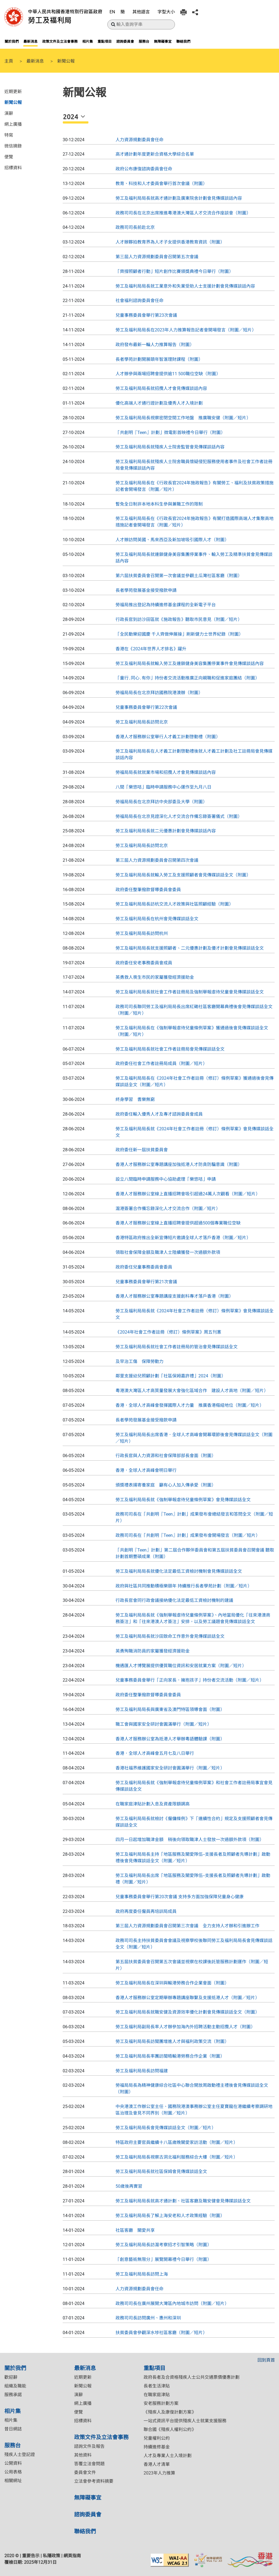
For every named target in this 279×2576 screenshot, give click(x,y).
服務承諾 (13, 2394)
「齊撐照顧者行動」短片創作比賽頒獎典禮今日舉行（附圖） (174, 271)
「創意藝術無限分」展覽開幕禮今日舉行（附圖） (163, 2259)
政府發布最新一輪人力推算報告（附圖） (155, 344)
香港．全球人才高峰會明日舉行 (146, 1470)
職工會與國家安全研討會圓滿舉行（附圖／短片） (163, 1724)
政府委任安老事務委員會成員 (144, 962)
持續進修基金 (157, 2446)
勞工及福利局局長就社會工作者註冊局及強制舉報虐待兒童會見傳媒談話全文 (190, 992)
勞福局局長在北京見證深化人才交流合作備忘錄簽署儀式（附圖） (179, 816)
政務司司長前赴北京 (135, 227)
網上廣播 (13, 124)
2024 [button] (71, 117)
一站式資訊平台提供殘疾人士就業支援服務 (185, 2420)
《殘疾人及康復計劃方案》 (170, 2412)
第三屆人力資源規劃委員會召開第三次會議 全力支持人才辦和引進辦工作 (187, 1925)
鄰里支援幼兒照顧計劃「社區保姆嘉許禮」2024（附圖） (171, 1375)
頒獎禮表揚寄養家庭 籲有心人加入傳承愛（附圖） (166, 1485)
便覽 (8, 156)
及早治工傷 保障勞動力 (139, 1361)
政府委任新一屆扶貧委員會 (142, 1149)
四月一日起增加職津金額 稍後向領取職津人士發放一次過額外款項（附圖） (190, 1839)
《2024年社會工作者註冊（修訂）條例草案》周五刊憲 (168, 1332)
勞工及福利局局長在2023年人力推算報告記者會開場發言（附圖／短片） (186, 330)
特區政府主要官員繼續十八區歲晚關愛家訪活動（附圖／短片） (177, 2142)
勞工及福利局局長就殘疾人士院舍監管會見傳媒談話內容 (170, 447)
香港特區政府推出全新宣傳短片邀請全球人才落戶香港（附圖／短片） (183, 1237)
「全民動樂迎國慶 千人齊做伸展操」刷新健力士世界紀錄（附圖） (179, 634)
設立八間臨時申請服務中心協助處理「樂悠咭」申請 (166, 1179)
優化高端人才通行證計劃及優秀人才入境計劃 (159, 403)
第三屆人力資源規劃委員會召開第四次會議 (157, 860)
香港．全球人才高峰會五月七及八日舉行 (155, 1753)
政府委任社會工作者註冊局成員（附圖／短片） (161, 1063)
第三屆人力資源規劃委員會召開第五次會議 (157, 256)
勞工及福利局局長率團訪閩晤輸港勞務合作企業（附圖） (170, 2056)
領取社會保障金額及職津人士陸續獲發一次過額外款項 (168, 1252)
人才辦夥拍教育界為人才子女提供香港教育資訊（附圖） (170, 242)
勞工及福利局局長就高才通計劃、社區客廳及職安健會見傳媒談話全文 (183, 2200)
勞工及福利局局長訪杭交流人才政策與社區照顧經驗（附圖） (174, 904)
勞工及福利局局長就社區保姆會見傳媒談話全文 (161, 2171)
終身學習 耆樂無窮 (135, 1099)
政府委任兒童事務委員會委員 (144, 1267)
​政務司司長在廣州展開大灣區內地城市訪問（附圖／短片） (172, 2303)
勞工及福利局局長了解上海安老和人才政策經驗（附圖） (170, 2215)
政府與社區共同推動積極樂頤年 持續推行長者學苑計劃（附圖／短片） (184, 1586)
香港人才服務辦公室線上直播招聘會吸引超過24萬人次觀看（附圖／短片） (188, 1193)
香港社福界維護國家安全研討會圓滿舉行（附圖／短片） (170, 1768)
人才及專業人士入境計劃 (168, 2455)
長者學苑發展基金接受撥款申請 (146, 590)
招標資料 (13, 167)
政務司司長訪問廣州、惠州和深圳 (148, 2317)
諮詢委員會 (125, 41)
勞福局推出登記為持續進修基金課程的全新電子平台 (166, 604)
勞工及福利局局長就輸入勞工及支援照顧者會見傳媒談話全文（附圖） (183, 875)
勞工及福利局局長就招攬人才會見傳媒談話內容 (161, 388)
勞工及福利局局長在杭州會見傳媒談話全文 (157, 918)
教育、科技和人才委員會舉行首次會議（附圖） (161, 183)
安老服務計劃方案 (161, 2403)
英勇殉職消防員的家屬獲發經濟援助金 (153, 1651)
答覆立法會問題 (89, 2463)
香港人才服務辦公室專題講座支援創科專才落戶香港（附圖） (174, 1296)
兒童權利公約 (157, 2438)
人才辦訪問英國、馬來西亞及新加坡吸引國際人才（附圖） (172, 539)
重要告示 (31, 2555)
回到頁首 (266, 2360)
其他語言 (141, 11)
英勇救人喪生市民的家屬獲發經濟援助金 (155, 977)
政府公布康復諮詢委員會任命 (144, 168)
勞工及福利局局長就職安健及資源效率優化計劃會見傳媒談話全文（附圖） (187, 2012)
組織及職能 (15, 2386)
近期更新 (13, 91)
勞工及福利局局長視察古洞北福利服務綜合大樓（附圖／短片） (177, 2157)
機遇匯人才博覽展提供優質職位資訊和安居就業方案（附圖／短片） (181, 1665)
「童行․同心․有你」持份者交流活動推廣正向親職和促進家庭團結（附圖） (187, 678)
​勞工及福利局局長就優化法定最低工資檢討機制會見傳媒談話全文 (179, 1571)
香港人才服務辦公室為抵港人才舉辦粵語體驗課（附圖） (170, 1738)
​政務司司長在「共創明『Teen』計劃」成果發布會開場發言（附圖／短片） (188, 1535)
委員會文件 (85, 2472)
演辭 (8, 113)
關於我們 (12, 41)
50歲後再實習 (129, 2186)
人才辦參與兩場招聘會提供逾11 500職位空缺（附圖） (168, 373)
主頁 (8, 60)
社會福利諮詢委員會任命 (139, 300)
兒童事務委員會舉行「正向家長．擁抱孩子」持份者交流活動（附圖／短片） (190, 1680)
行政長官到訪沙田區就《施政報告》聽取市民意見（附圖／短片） (179, 619)
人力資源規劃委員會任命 (139, 139)
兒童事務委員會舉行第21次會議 (146, 1281)
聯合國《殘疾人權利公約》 (170, 2429)
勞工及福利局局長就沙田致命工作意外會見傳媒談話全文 (170, 1636)
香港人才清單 (157, 2464)
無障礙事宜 (163, 41)
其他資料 (83, 2455)
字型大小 (166, 11)
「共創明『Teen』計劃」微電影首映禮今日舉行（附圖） (170, 432)
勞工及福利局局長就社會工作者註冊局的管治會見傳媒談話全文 (177, 1346)
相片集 (87, 41)
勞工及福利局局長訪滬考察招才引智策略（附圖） (163, 2244)
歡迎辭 (10, 2377)
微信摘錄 (13, 145)
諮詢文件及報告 (89, 2446)
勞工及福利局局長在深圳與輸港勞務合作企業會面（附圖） (172, 1983)
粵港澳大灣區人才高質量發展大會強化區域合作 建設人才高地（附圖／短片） (192, 1390)
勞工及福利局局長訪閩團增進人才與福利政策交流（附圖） (172, 2041)
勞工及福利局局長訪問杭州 (142, 933)
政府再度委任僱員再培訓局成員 (146, 1911)
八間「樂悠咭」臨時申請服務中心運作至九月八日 (163, 787)
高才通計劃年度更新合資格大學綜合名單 (155, 154)
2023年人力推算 (159, 2473)
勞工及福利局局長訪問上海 (142, 2274)
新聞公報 (13, 102)
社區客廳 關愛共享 (135, 2230)
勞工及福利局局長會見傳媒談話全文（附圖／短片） (166, 2127)
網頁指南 (72, 2555)
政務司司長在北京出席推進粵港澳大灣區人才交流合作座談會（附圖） (183, 213)
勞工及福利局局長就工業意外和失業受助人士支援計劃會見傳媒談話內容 (185, 286)
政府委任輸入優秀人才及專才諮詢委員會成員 (159, 1114)
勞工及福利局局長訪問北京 (142, 722)
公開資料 (13, 2463)
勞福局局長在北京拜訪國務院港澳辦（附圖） (159, 692)
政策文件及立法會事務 (60, 41)
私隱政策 (51, 2555)
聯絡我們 (183, 41)
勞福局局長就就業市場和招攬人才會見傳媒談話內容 (166, 772)
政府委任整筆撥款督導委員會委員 (148, 889)
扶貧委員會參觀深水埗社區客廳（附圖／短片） (161, 2332)
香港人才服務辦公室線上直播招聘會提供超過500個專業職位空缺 (178, 1223)
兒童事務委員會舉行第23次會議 (146, 315)
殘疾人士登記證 (19, 2454)
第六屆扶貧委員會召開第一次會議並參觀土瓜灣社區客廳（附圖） (179, 575)
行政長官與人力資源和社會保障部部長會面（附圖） (166, 1455)
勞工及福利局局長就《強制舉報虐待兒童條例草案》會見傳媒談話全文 (183, 1499)
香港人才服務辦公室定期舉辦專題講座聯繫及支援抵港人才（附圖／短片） (187, 1997)
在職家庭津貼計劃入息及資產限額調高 (153, 1803)
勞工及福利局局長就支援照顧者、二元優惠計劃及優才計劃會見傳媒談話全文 (190, 948)
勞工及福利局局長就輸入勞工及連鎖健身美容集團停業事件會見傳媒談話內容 (190, 663)
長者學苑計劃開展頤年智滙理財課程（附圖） (159, 359)
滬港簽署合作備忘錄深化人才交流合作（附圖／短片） (168, 1208)
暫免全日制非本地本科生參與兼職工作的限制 (159, 504)
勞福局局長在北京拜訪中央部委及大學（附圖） (161, 801)
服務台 (144, 41)
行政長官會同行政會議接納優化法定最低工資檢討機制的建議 (174, 1600)
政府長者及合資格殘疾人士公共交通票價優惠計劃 (191, 2377)
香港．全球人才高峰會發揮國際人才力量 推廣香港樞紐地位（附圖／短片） (190, 1405)
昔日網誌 (13, 2429)
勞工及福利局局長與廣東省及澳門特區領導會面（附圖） (170, 1709)
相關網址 (13, 2480)
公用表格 (13, 2472)
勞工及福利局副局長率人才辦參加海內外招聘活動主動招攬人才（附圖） (185, 2026)
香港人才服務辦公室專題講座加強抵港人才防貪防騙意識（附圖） (179, 1164)
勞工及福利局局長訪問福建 (142, 2070)
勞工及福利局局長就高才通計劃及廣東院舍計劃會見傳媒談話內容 (179, 198)
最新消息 (30, 41)
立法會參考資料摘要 (93, 2481)
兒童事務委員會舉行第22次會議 (146, 707)
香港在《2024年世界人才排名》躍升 (151, 648)
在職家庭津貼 (157, 2394)
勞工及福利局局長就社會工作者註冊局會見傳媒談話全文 (170, 1049)
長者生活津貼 (157, 2386)
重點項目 (105, 41)
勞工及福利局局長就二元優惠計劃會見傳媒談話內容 (166, 830)
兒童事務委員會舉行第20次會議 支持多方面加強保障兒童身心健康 (180, 1896)
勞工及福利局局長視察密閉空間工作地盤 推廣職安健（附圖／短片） (183, 417)
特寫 (8, 134)
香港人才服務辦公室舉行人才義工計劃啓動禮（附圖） (168, 736)
